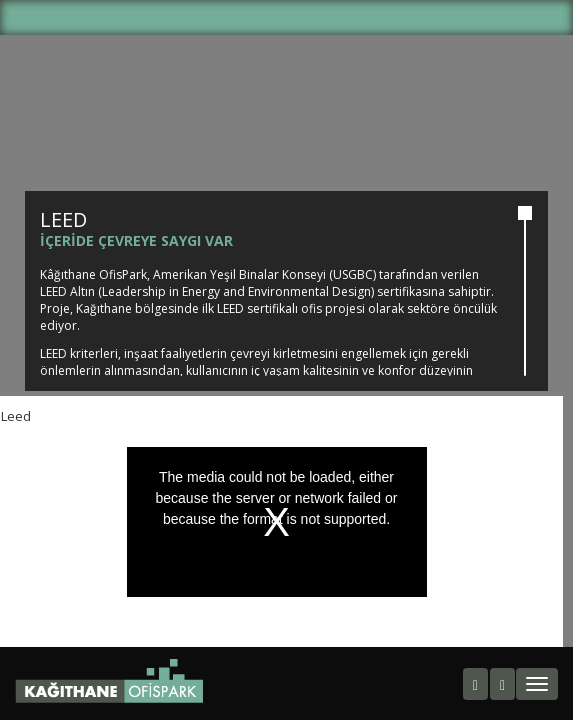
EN (304, 22)
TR (270, 22)
